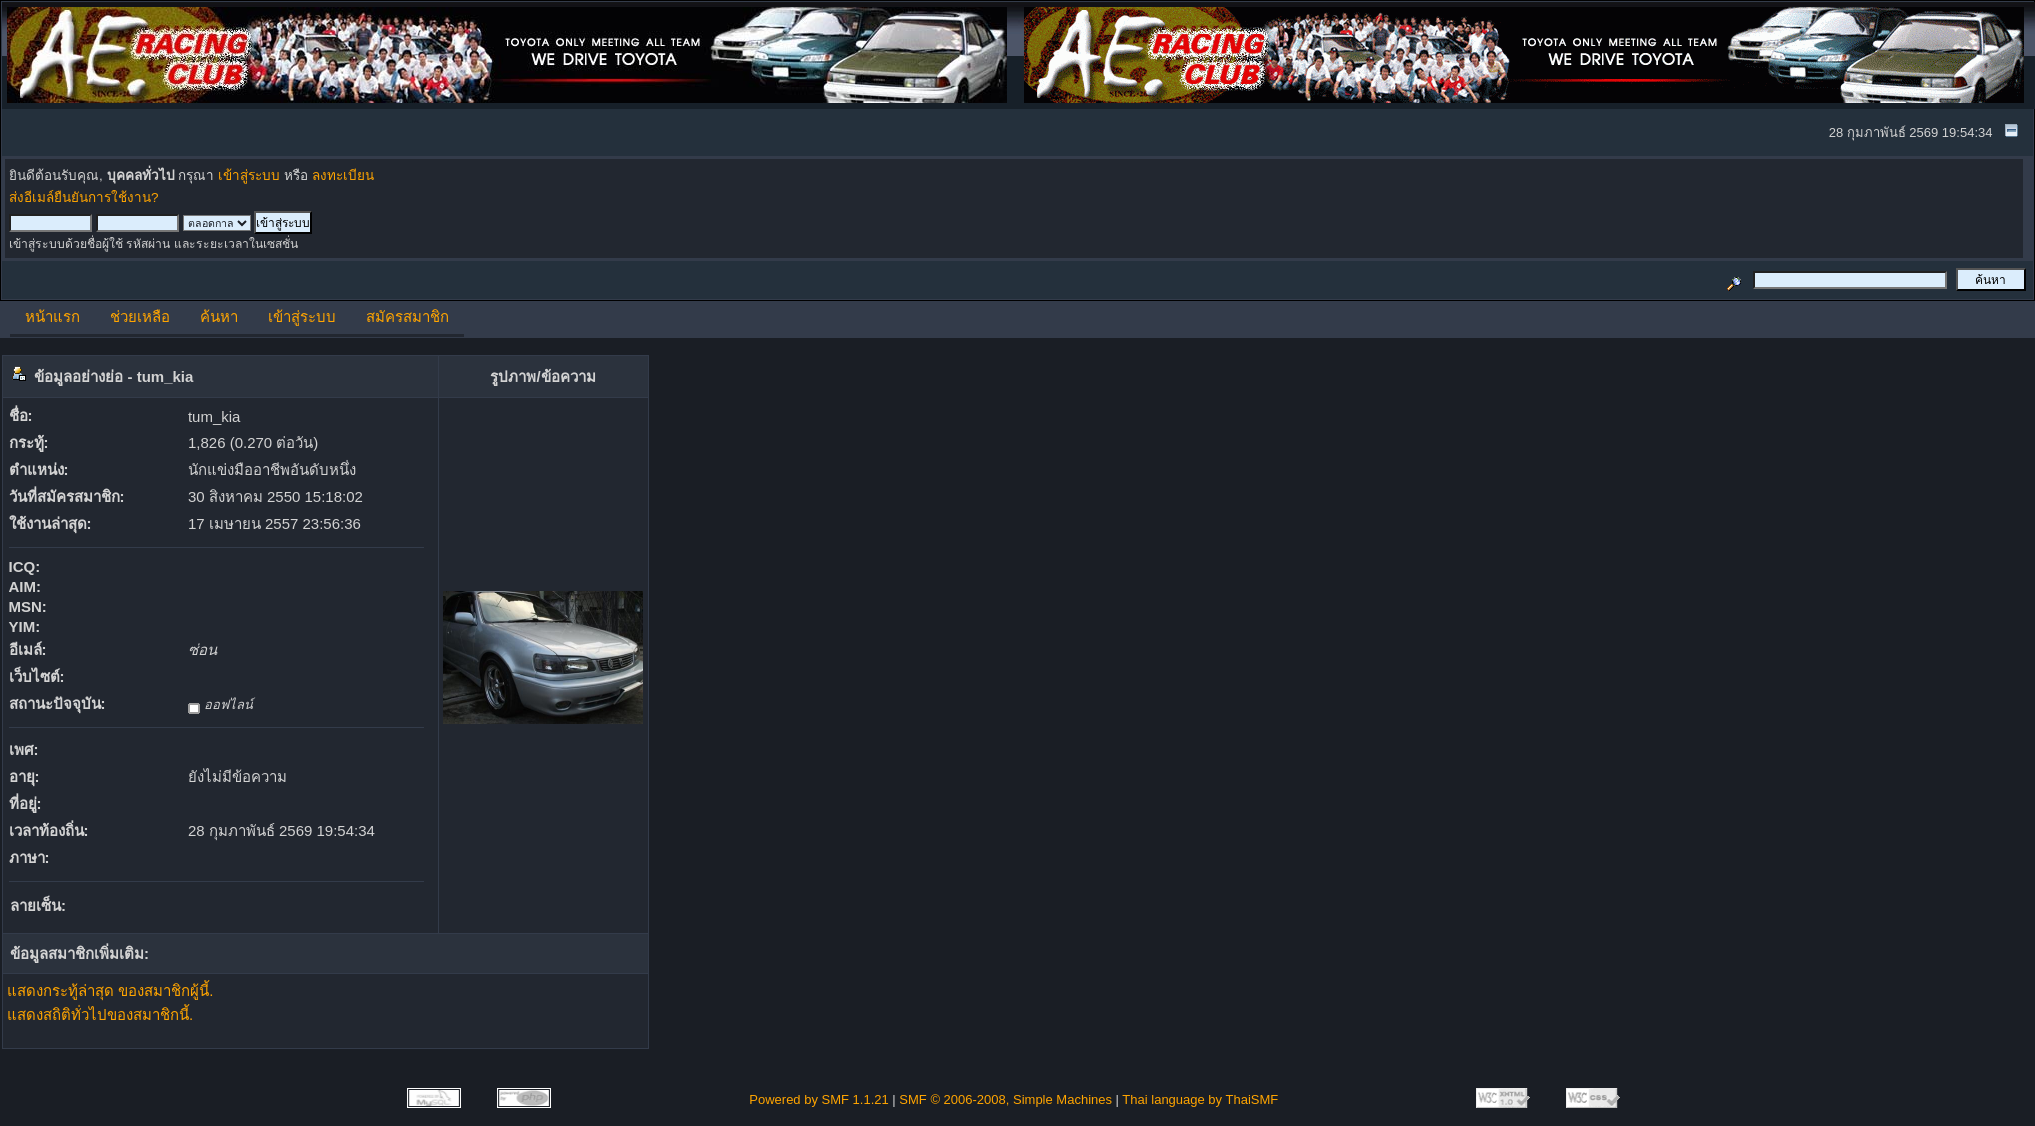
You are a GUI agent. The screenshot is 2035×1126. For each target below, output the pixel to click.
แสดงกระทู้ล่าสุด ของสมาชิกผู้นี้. (110, 990)
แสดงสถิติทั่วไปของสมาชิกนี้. (100, 1014)
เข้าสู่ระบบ (249, 175)
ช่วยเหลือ (140, 316)
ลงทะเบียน (343, 175)
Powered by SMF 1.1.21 (818, 1099)
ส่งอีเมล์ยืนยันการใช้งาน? (84, 197)
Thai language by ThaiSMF (1200, 1099)
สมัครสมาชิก (407, 316)
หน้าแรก (52, 316)
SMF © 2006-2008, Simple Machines (1005, 1099)
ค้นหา (219, 316)
